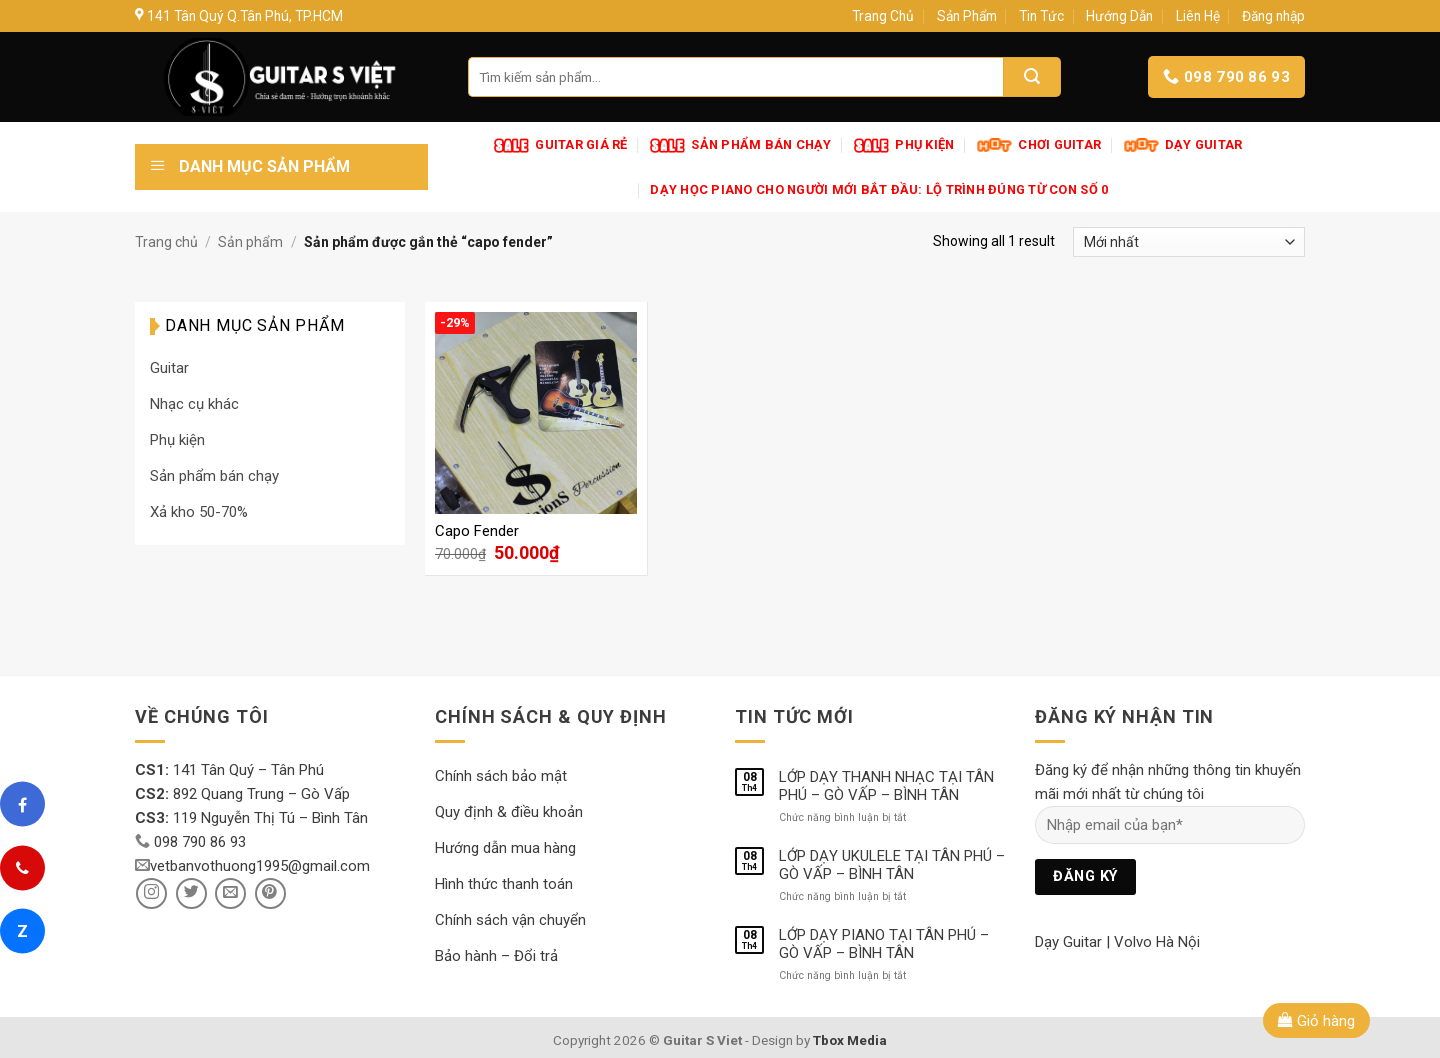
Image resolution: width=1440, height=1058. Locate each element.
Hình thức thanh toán (504, 884)
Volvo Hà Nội (1157, 942)
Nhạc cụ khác (194, 404)
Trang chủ (166, 242)
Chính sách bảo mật (501, 776)
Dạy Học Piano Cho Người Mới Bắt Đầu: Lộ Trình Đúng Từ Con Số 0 (879, 189)
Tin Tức (1041, 16)
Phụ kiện (177, 440)
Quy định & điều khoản (509, 812)
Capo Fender (477, 531)
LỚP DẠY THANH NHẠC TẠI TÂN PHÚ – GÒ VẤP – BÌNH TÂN (886, 786)
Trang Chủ (883, 16)
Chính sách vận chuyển (510, 920)
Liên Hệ (1198, 16)
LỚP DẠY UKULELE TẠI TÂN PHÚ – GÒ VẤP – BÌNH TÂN (892, 865)
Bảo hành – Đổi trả (496, 956)
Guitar (169, 368)
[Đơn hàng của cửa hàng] (1189, 242)
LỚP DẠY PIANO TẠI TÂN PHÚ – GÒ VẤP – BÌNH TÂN (884, 944)
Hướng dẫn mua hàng (505, 848)
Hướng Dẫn (1119, 16)
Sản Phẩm (967, 16)
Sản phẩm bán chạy (214, 476)
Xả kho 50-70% (199, 512)
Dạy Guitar (1068, 942)
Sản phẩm (250, 242)
